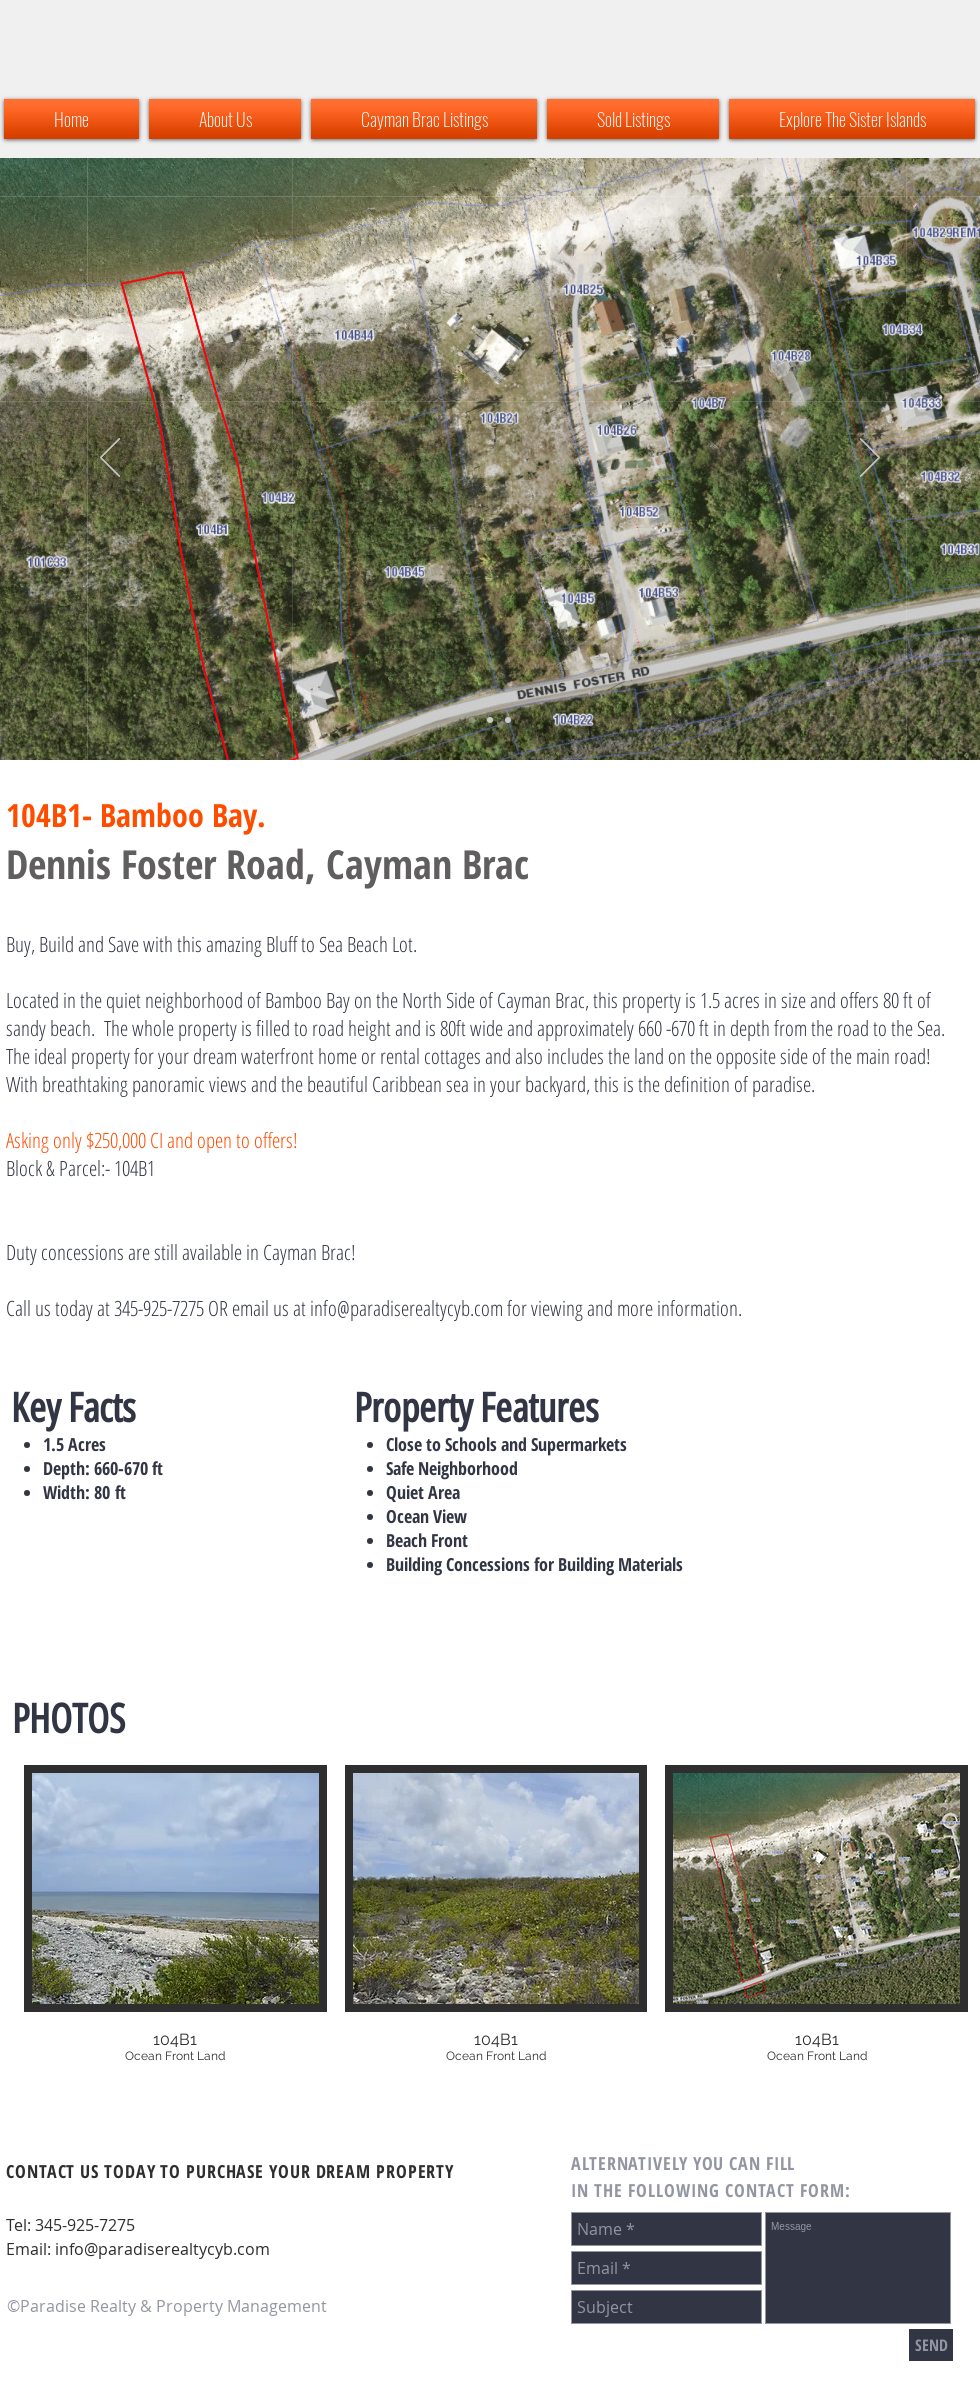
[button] (175, 1930)
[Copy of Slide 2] (490, 720)
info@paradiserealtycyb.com (406, 1308)
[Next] (870, 459)
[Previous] (110, 459)
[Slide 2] (472, 720)
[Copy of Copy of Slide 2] (508, 720)
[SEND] (931, 2345)
